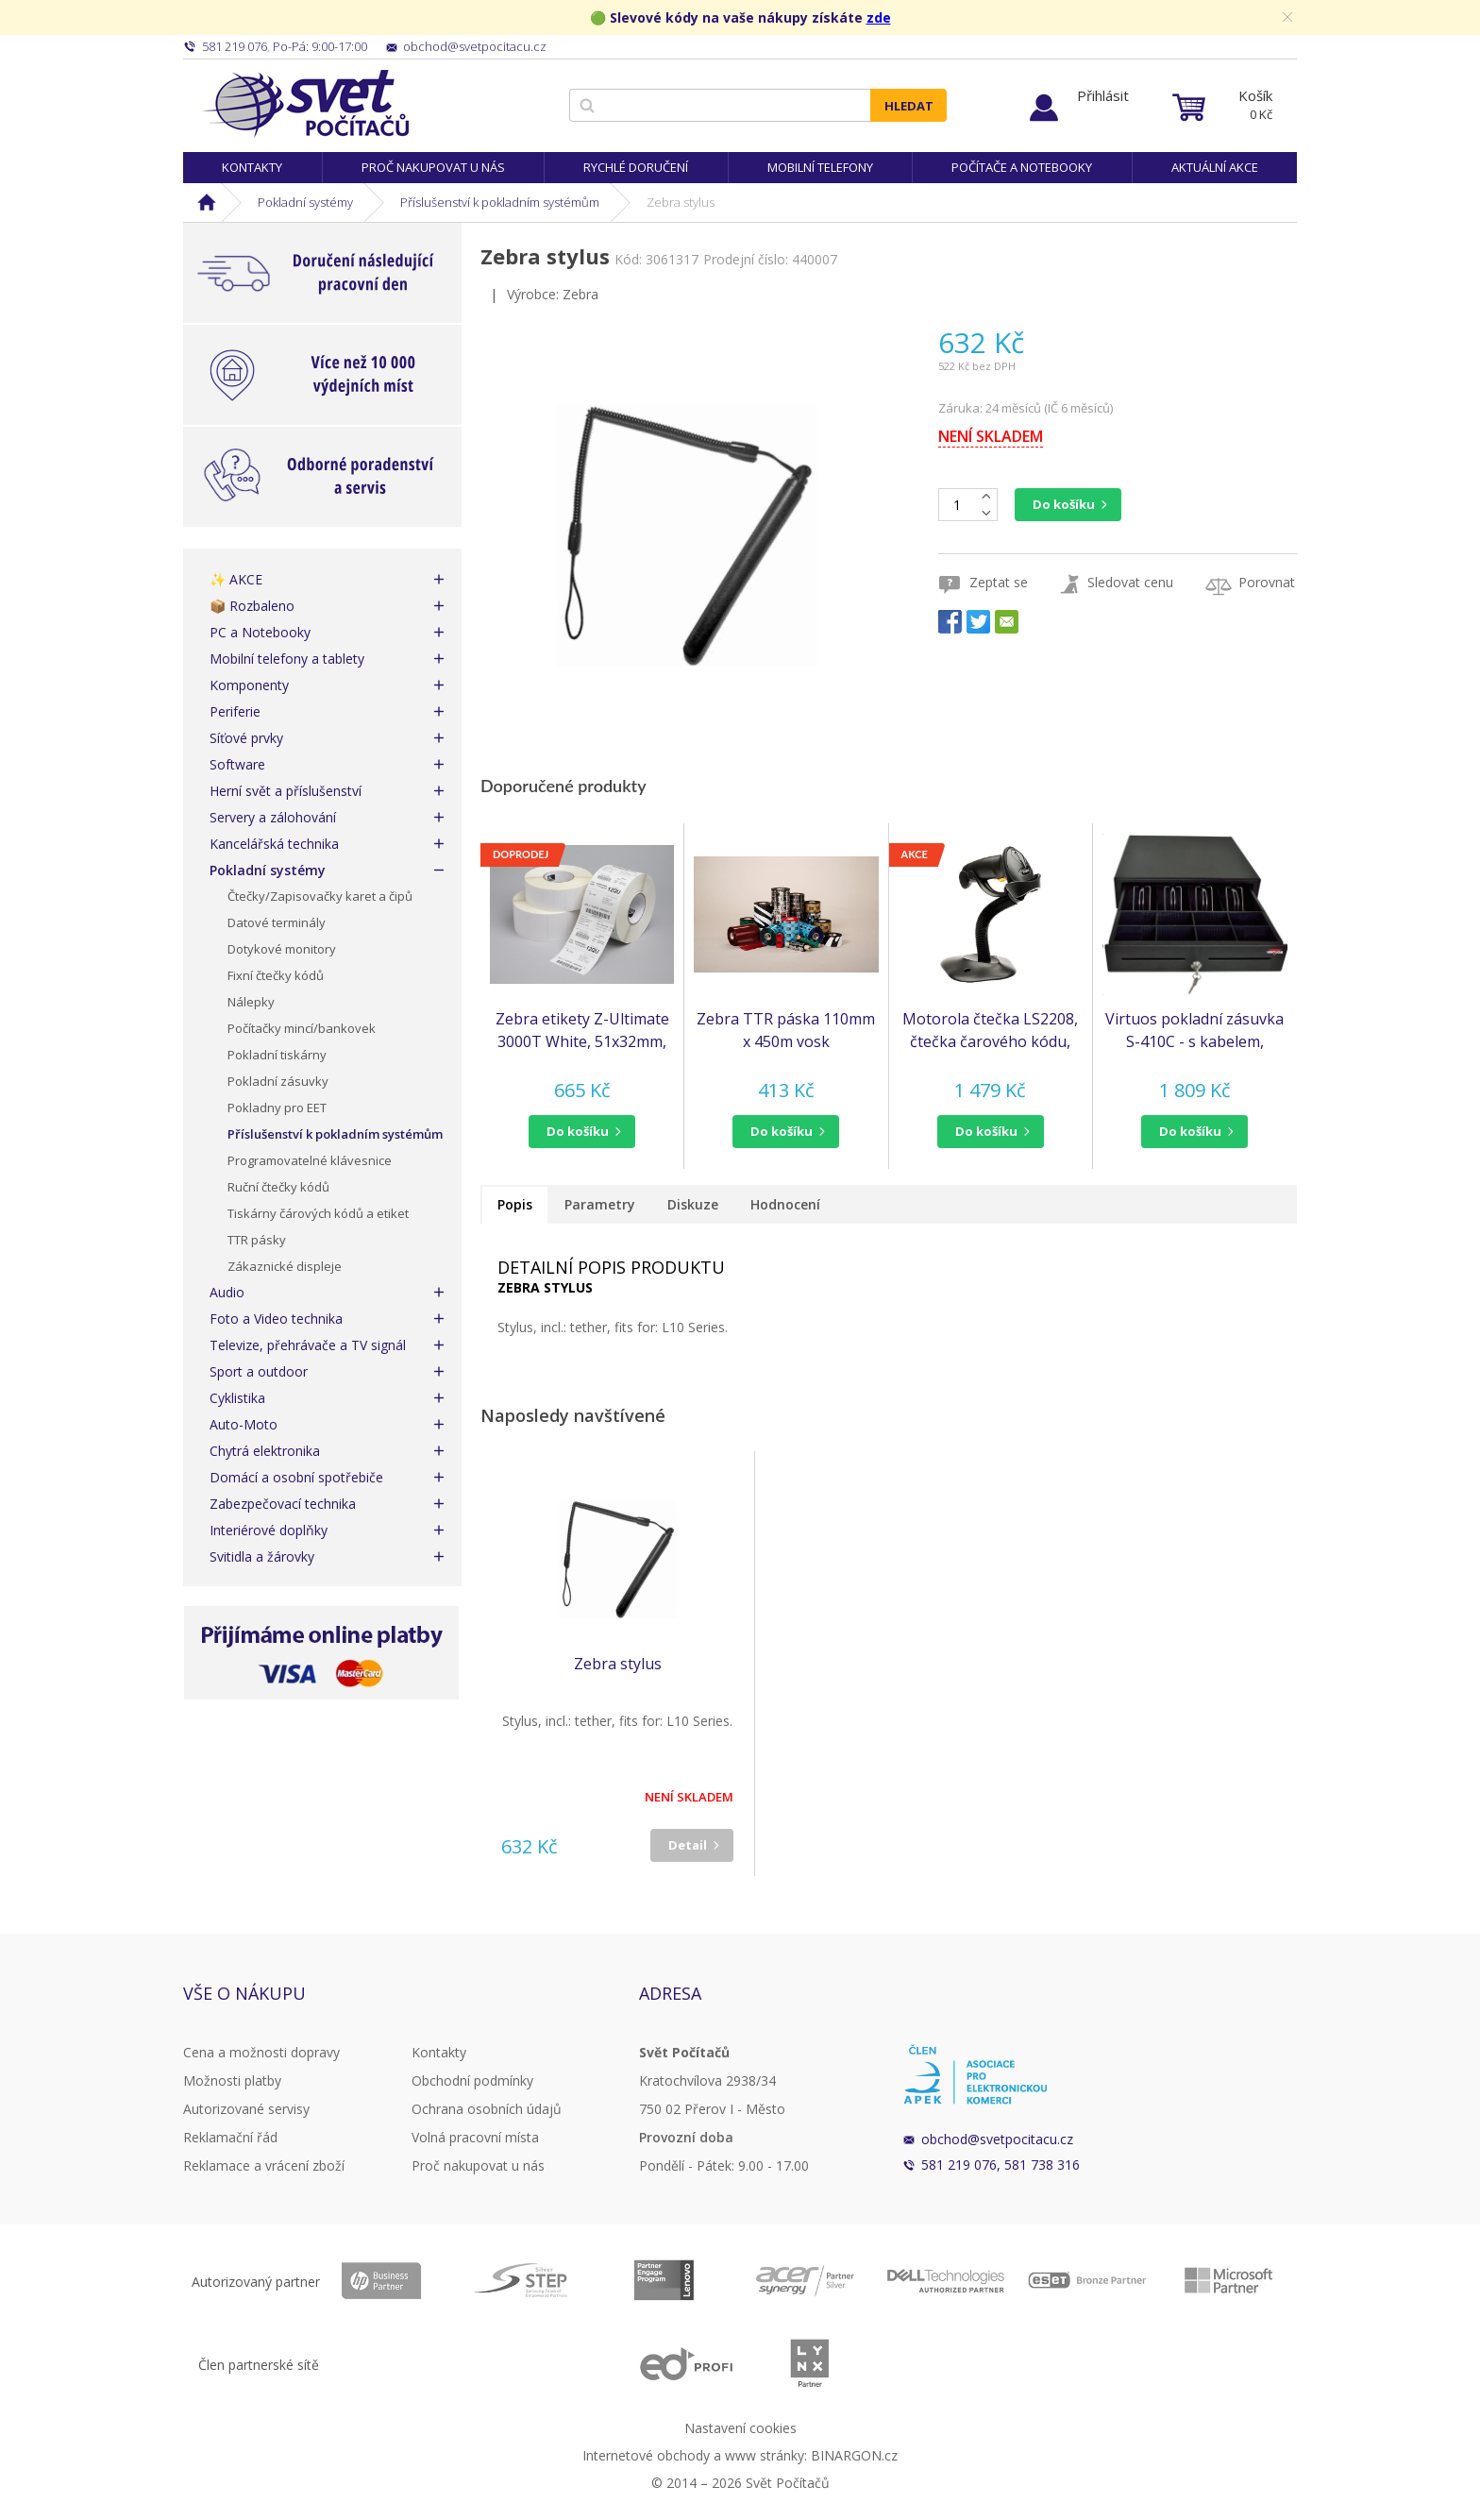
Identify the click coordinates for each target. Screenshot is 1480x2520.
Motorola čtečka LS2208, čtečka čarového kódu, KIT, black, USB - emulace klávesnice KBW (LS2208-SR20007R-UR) (990, 1030)
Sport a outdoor (259, 1371)
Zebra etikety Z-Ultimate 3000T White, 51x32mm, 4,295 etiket (582, 1030)
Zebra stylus (618, 1663)
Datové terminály (276, 922)
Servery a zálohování (273, 817)
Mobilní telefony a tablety (287, 659)
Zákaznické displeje (284, 1266)
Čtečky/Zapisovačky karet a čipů (319, 896)
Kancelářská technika (274, 844)
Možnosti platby (232, 2080)
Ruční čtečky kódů (278, 1186)
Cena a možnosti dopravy (261, 2052)
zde (878, 17)
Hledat (908, 105)
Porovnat (1266, 582)
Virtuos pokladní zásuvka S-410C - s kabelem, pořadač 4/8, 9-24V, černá (1195, 1030)
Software (237, 764)
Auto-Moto (244, 1424)
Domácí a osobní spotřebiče (296, 1477)
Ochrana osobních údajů (487, 2109)
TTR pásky (256, 1239)
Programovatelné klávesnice (309, 1160)
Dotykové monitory (281, 948)
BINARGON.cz (854, 2455)
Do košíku (1064, 504)
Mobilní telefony (820, 167)
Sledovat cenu (1130, 582)
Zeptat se (998, 582)
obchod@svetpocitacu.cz (997, 2139)
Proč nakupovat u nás (433, 167)
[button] (582, 1131)
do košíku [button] (578, 1131)
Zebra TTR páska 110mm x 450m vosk (786, 1030)
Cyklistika (237, 1398)
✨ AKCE (236, 579)
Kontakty (252, 167)
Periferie (235, 711)
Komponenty (249, 685)
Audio (227, 1292)
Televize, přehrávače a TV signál (308, 1345)
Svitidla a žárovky (262, 1556)
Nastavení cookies (740, 2428)
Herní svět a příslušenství (286, 791)
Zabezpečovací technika (283, 1504)
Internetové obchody (646, 2455)
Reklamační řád (230, 2137)
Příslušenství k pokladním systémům (499, 202)
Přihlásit (1103, 95)
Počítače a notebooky (1021, 167)
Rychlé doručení (635, 167)
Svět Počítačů (305, 104)
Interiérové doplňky (269, 1530)
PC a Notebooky (260, 632)
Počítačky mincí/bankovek (301, 1028)
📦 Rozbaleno (252, 606)
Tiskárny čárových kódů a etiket (318, 1213)
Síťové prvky (246, 738)
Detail (687, 1844)
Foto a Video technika (276, 1319)
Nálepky (251, 1001)
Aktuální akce (1214, 167)
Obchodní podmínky (472, 2080)
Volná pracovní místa (475, 2137)
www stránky (764, 2455)
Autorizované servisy (246, 2109)
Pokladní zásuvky (277, 1081)
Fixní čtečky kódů (275, 975)
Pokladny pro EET (277, 1107)
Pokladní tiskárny (277, 1054)
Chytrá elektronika (265, 1451)
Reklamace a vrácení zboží (264, 2165)
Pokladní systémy (305, 202)
